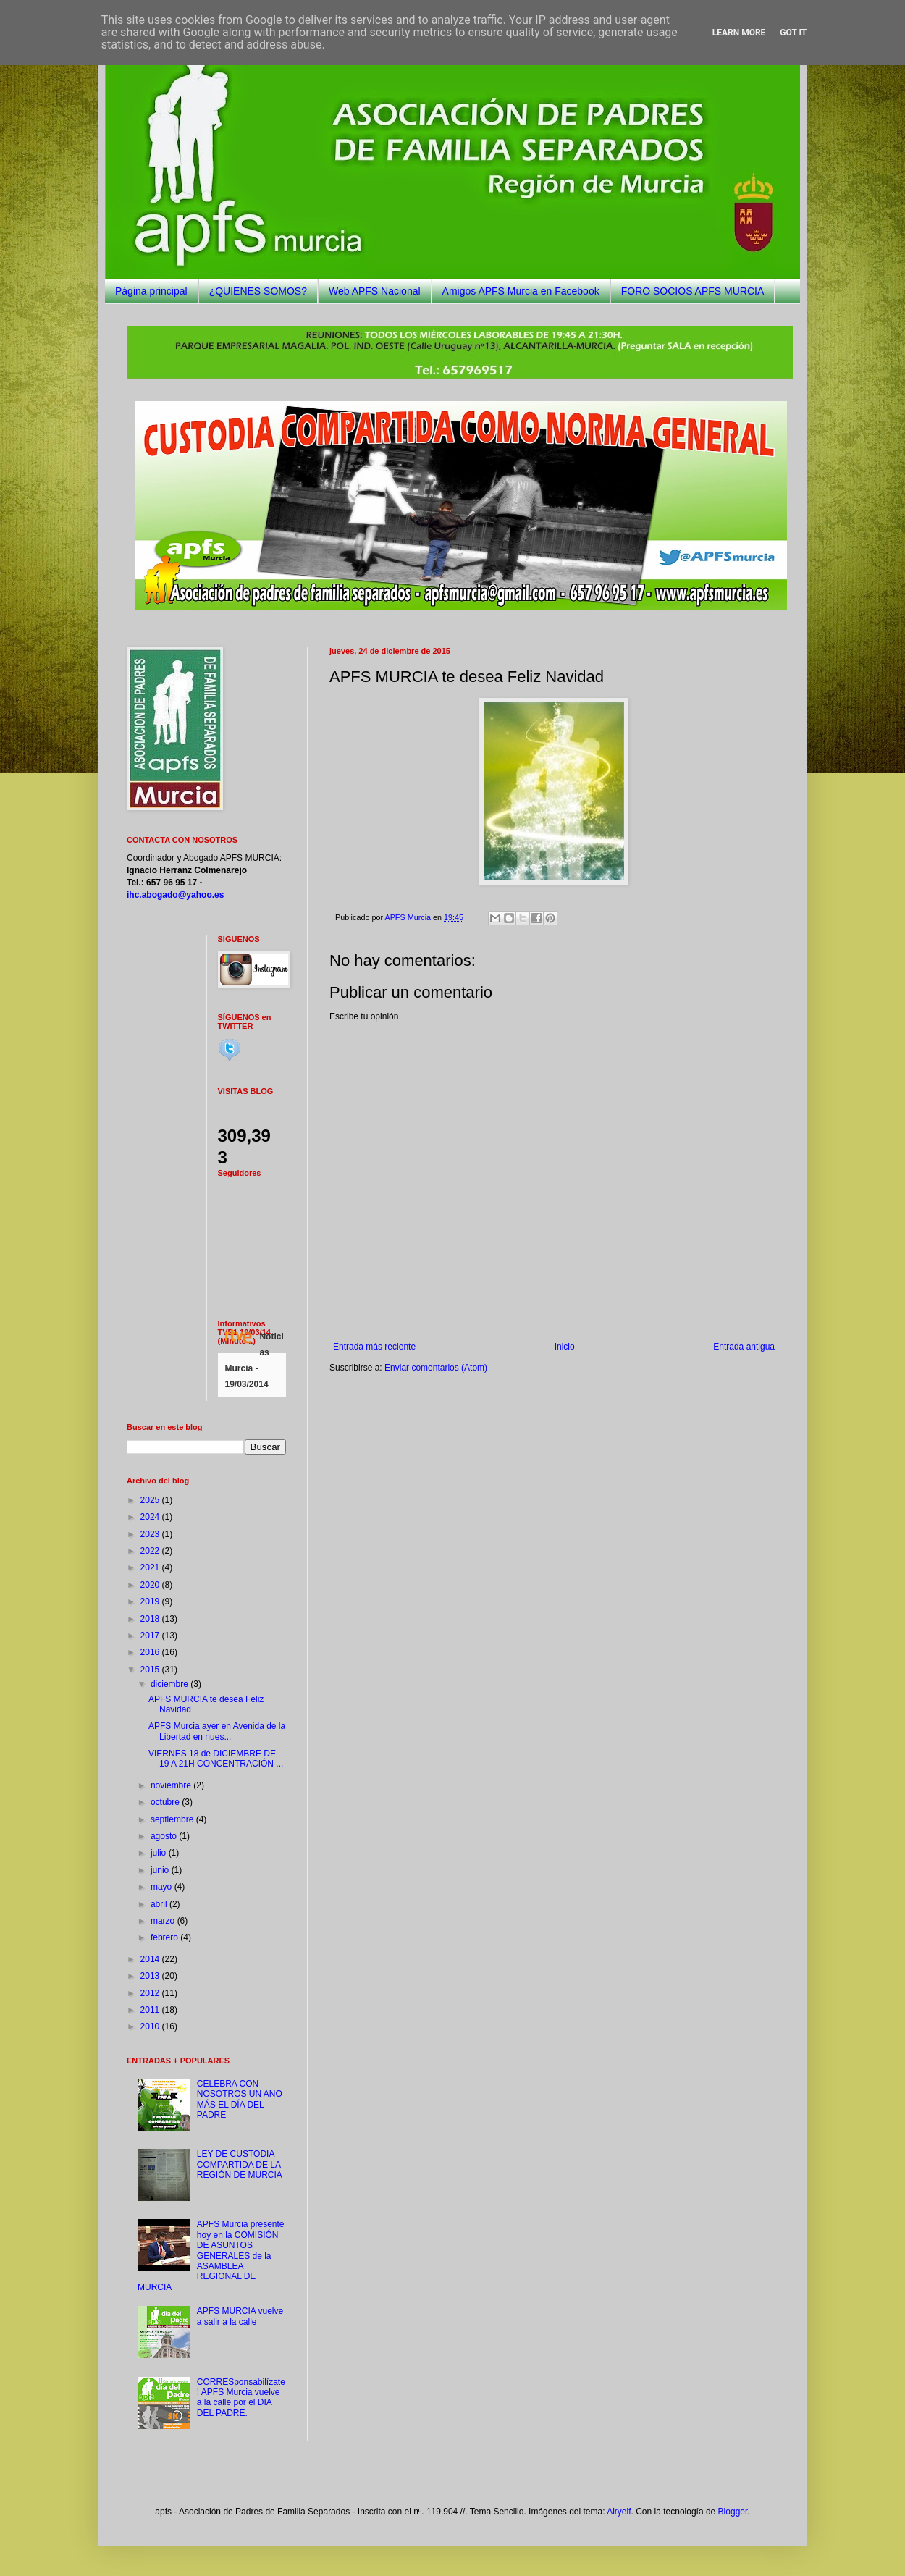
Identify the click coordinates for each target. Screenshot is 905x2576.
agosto (165, 1836)
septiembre (173, 1819)
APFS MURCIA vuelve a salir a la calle (240, 2316)
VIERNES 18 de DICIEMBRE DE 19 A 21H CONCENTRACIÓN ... (215, 1758)
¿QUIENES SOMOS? (258, 291)
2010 (151, 2026)
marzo (164, 1921)
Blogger (733, 2511)
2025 (151, 1500)
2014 (151, 1959)
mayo (162, 1887)
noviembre (172, 1785)
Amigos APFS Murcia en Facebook (520, 291)
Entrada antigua (744, 1347)
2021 (151, 1567)
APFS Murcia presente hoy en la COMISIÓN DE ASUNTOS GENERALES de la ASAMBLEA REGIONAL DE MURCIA (211, 2255)
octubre (166, 1802)
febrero (165, 1937)
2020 (151, 1585)
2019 (151, 1601)
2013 (151, 1976)
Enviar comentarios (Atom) (435, 1368)
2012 (151, 1993)
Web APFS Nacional (375, 291)
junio (161, 1870)
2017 (151, 1635)
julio (160, 1853)
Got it (793, 33)
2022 (151, 1551)
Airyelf (619, 2511)
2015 (151, 1669)
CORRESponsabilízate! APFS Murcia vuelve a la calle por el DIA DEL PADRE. (241, 2397)
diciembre (170, 1684)
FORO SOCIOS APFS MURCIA (693, 291)
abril (160, 1904)
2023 (151, 1534)
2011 (151, 2010)
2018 (151, 1619)
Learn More (739, 33)
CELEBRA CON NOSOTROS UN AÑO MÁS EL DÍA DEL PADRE (239, 2099)
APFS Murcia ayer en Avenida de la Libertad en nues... (216, 1731)
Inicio (565, 1347)
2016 (151, 1652)
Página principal (151, 291)
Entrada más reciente (374, 1347)
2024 (151, 1517)
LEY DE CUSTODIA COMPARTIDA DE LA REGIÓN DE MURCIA (239, 2164)
